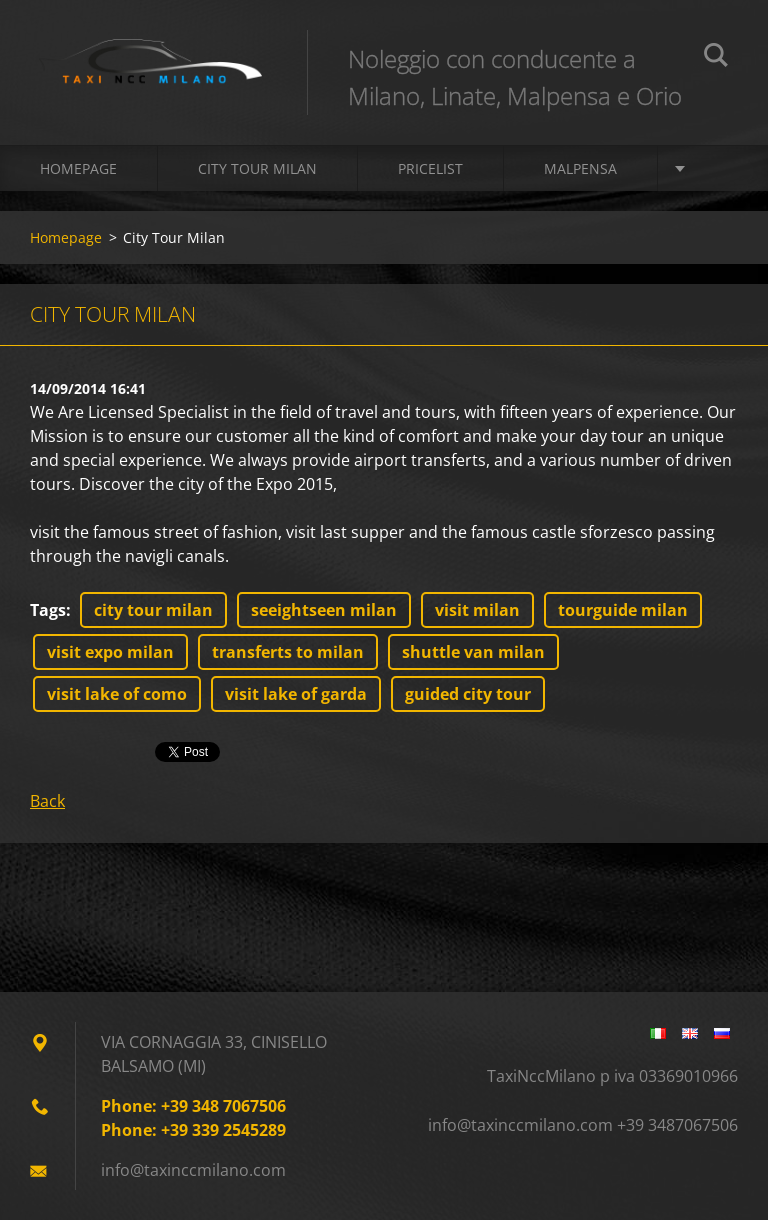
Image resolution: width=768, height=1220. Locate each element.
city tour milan (153, 610)
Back (47, 801)
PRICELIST (430, 168)
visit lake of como (117, 694)
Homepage (78, 168)
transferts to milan (288, 652)
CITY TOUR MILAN (257, 168)
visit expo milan (110, 652)
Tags (48, 610)
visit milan (477, 610)
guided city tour (468, 694)
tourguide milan (623, 610)
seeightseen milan (324, 610)
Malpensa (580, 168)
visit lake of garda (296, 694)
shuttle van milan (473, 652)
